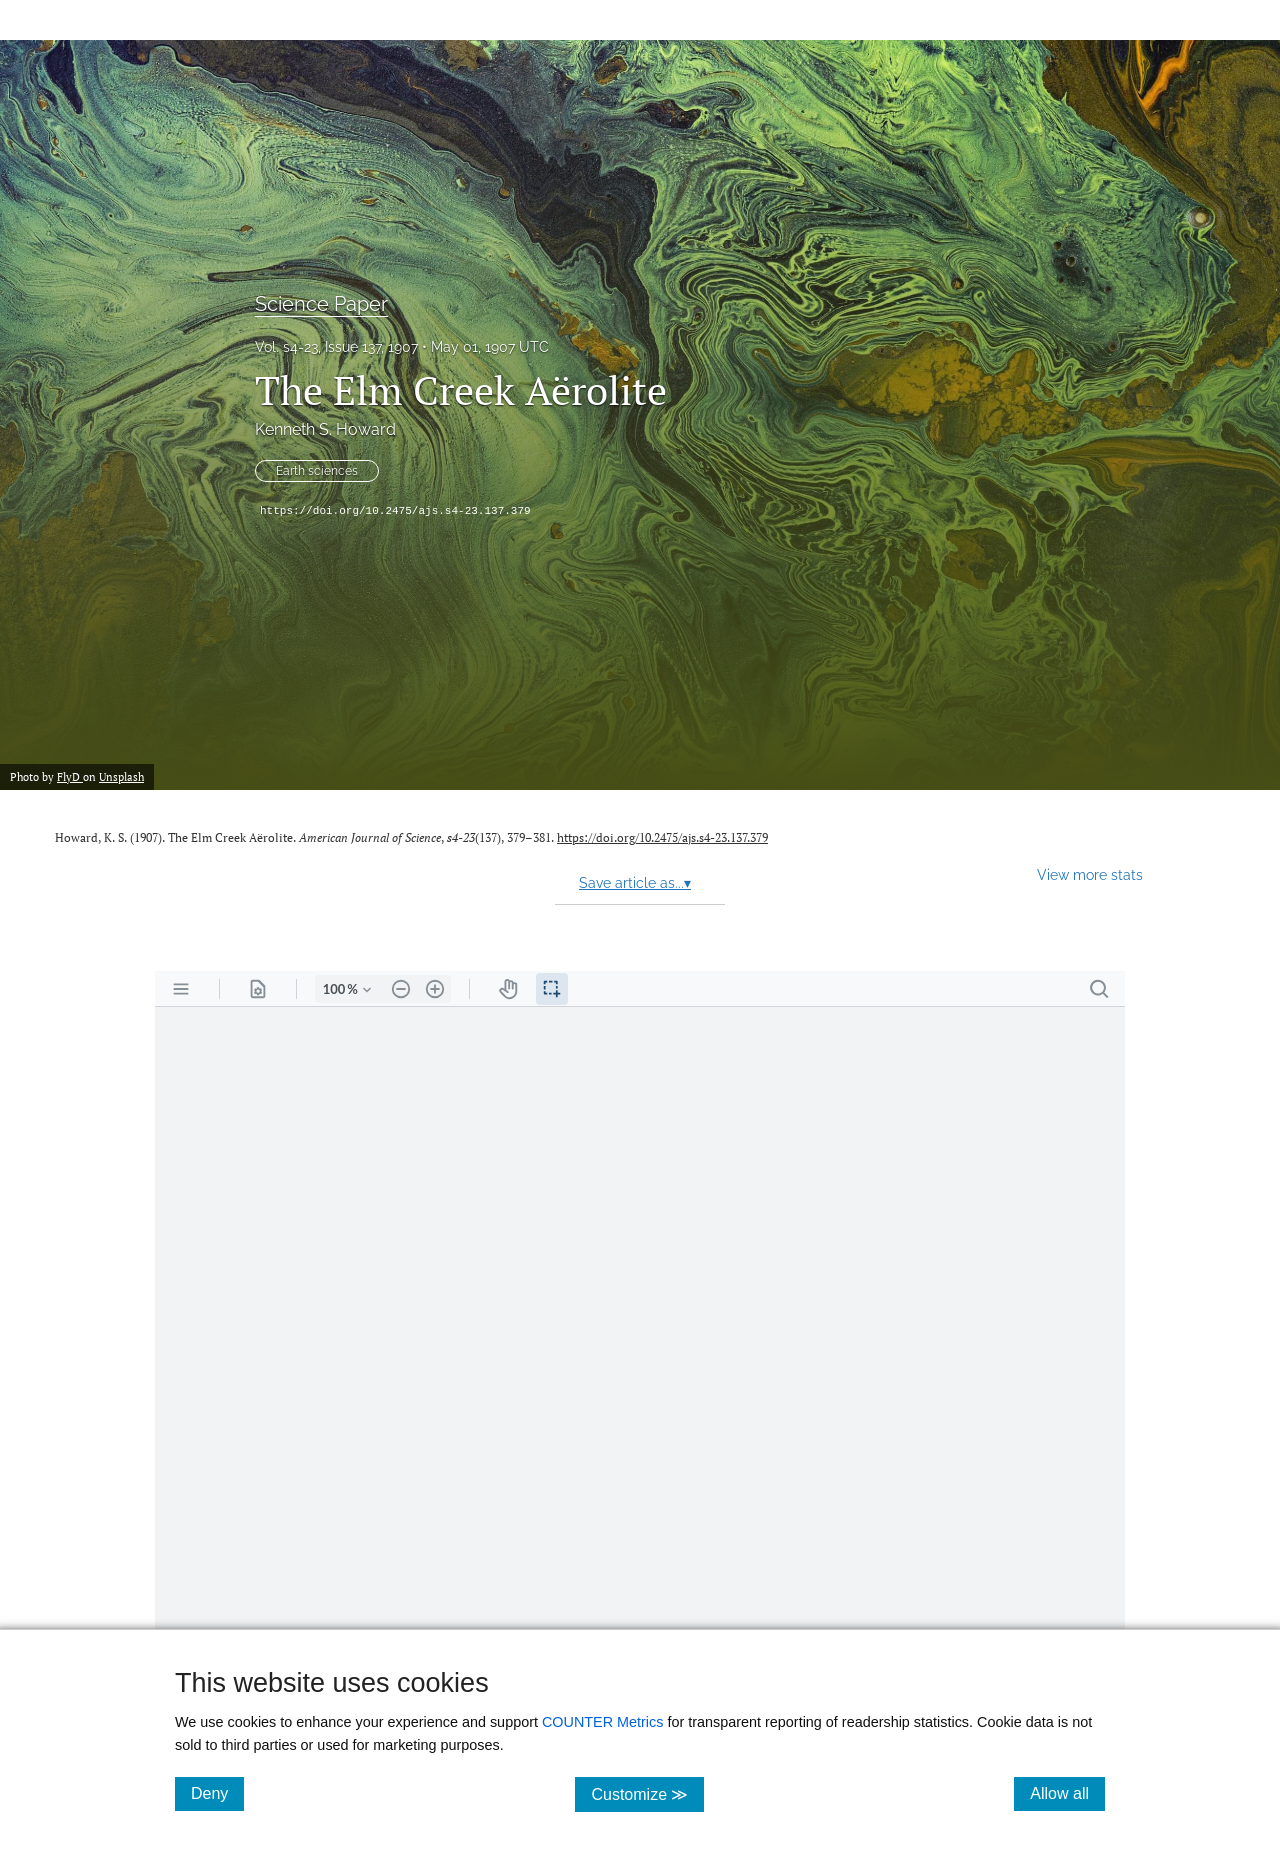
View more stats (1090, 874)
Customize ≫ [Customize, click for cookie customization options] (647, 1793)
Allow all (1067, 1793)
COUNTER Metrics (603, 1722)
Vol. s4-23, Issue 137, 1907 (336, 347)
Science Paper (321, 304)
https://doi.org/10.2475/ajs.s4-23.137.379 (395, 511)
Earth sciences (317, 471)
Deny (217, 1793)
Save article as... (635, 883)
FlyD (70, 776)
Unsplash (121, 776)
